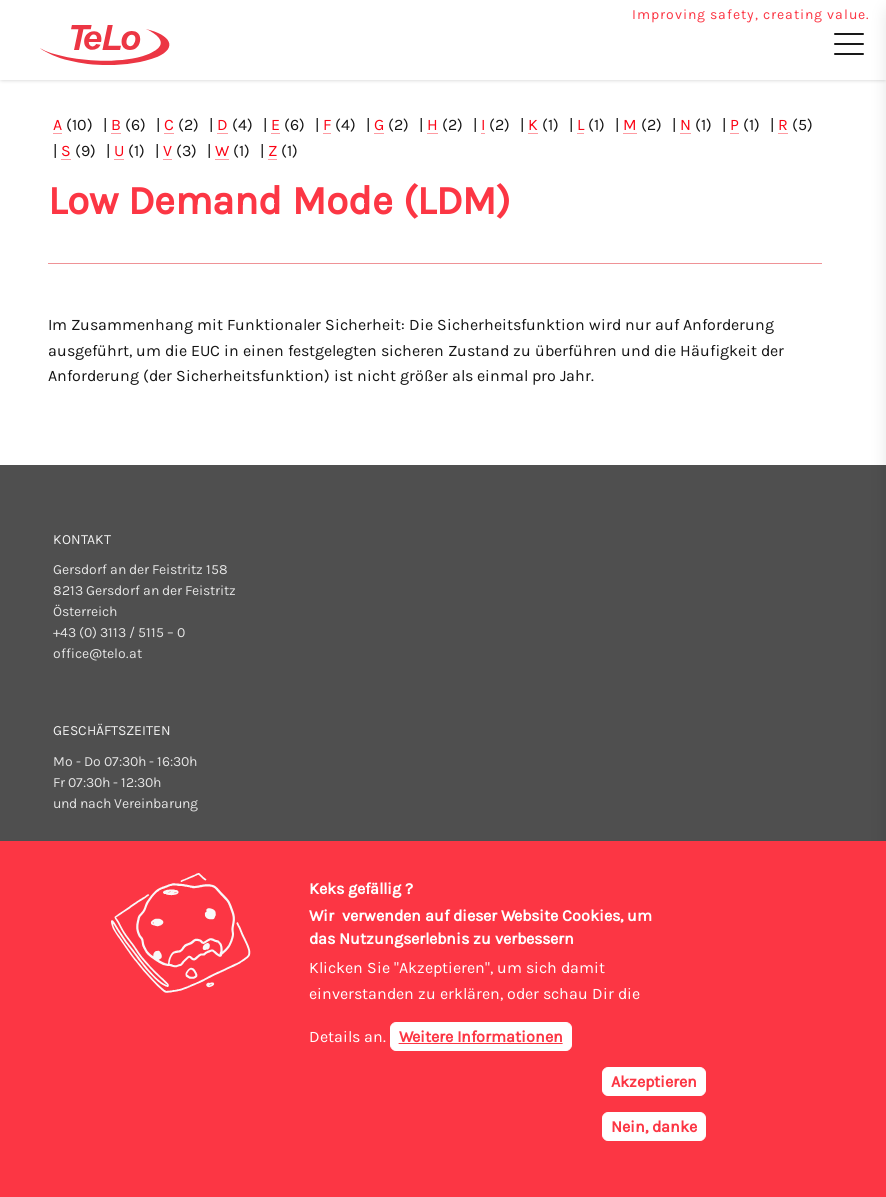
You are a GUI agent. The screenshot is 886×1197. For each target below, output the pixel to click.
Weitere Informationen (481, 1043)
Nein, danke (654, 1133)
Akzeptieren (654, 1088)
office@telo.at (97, 653)
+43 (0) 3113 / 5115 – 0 (119, 632)
